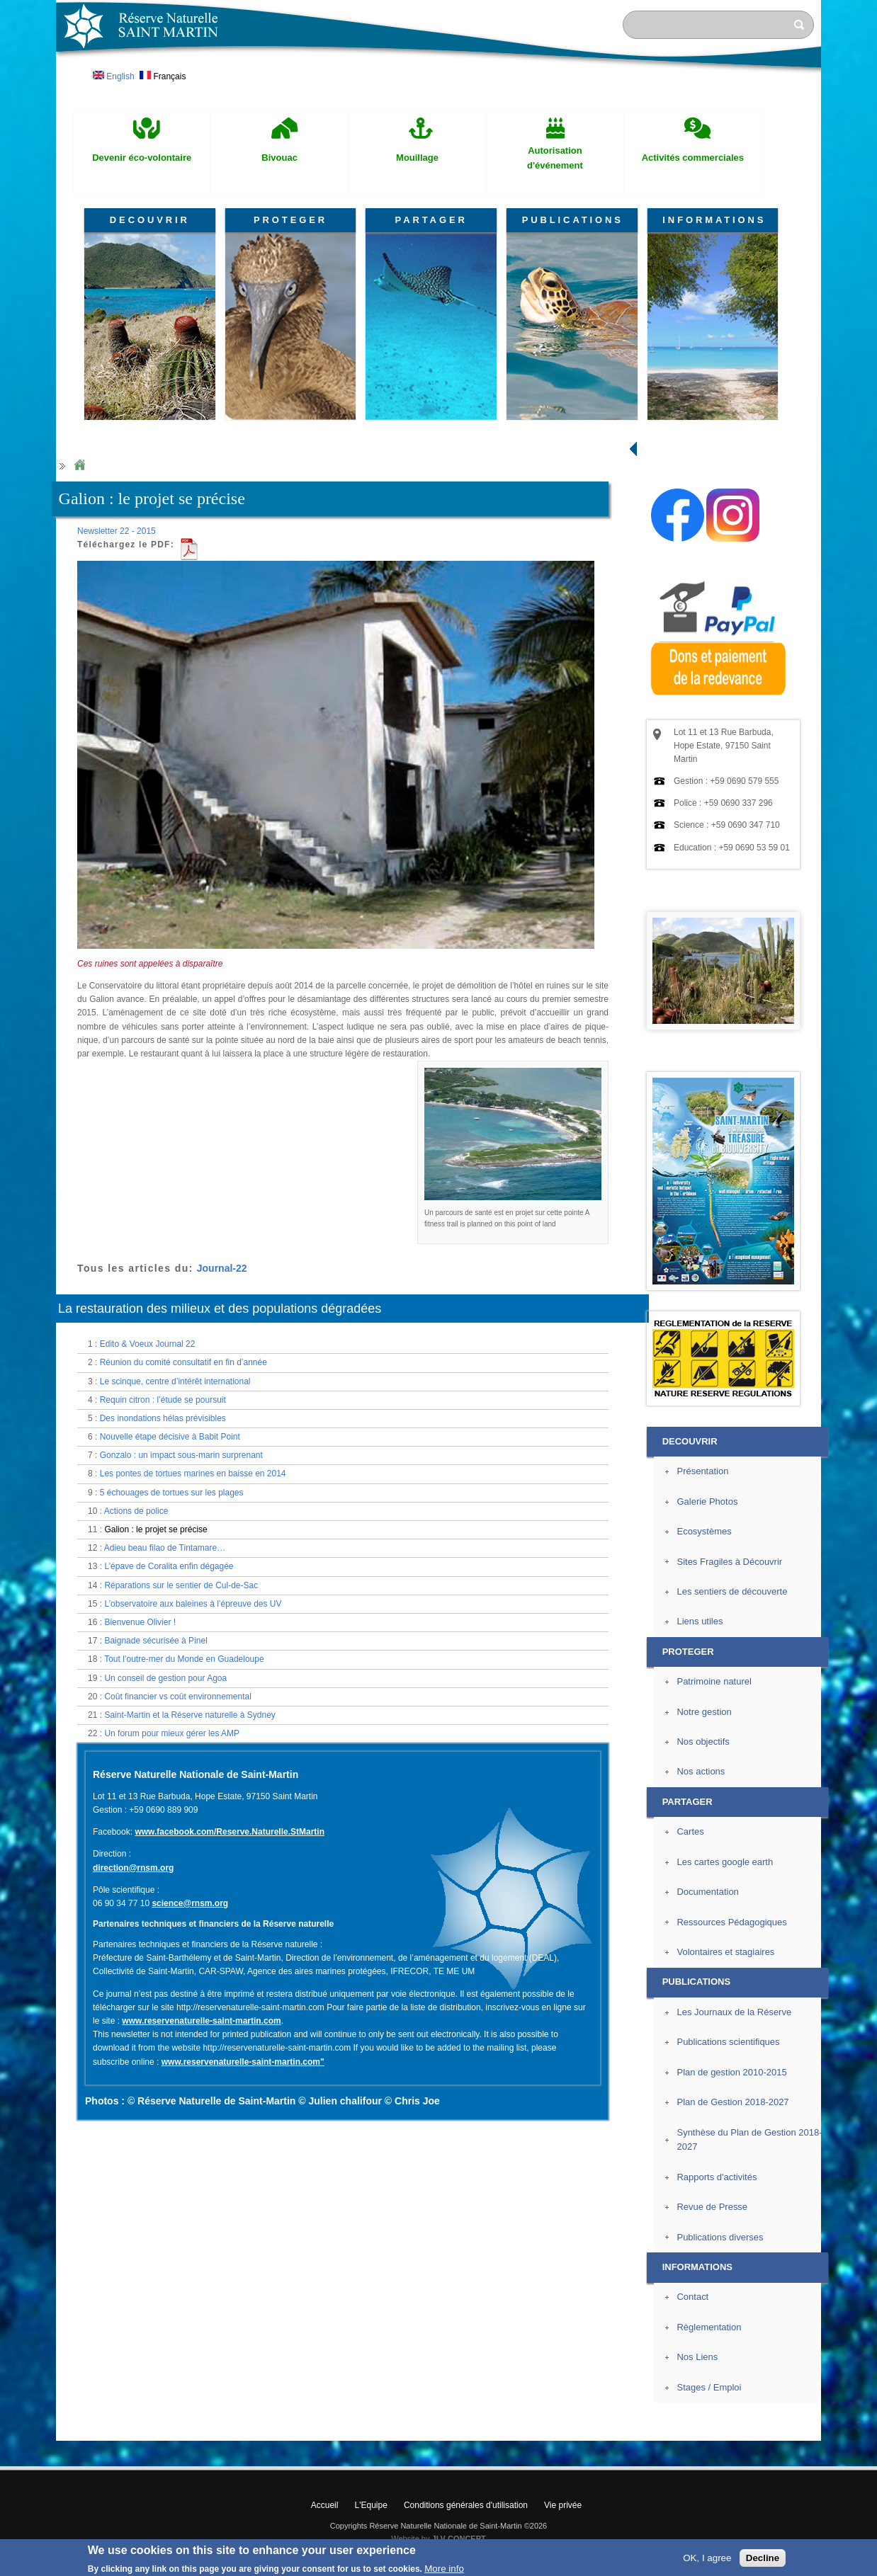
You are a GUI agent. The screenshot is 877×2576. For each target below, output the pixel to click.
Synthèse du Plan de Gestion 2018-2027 (749, 2140)
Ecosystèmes (704, 1531)
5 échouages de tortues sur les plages (172, 1493)
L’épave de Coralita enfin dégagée (168, 1566)
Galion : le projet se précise (155, 1529)
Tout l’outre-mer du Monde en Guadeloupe (184, 1659)
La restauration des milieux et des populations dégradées (219, 1308)
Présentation (702, 1471)
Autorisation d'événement (555, 158)
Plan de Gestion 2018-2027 (732, 2102)
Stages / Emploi (709, 2387)
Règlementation (709, 2327)
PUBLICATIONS (572, 220)
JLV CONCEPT (459, 2538)
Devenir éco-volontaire (141, 157)
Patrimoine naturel (714, 1681)
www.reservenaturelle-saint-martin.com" (243, 2062)
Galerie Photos (707, 1501)
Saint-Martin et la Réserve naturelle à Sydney (189, 1715)
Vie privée (563, 2505)
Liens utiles (700, 1621)
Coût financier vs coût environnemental (177, 1697)
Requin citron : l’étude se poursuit (163, 1400)
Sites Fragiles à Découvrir (729, 1561)
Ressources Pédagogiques (731, 1922)
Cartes (690, 1831)
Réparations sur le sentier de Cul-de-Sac (181, 1585)
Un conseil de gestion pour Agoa (165, 1678)
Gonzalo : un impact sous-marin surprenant (181, 1455)
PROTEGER (290, 220)
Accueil (325, 2505)
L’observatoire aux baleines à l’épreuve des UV (192, 1604)
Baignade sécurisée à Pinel (155, 1641)
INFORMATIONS (714, 220)
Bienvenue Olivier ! (140, 1622)
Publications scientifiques (728, 2041)
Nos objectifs (703, 1741)
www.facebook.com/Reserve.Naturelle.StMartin (229, 1832)
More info (444, 2568)
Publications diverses (720, 2237)
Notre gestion (704, 1711)
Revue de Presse (712, 2206)
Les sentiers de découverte (732, 1591)
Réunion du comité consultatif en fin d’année (183, 1362)
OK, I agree (707, 2558)
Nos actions (701, 1771)
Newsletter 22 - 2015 (116, 531)
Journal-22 (222, 1268)
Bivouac (279, 157)
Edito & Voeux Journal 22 (148, 1344)
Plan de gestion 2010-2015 (731, 2072)
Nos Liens (697, 2357)
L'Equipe (371, 2505)
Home (79, 465)
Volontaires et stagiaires (725, 1952)
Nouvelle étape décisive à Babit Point (170, 1437)
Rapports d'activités (717, 2177)
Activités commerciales (693, 157)
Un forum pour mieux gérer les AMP (171, 1733)
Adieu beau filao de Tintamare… (164, 1548)
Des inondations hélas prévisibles (163, 1418)
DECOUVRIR (150, 220)
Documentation (707, 1891)
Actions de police (136, 1511)
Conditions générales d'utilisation (466, 2505)
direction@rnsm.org (133, 1868)
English (114, 76)
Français (163, 76)
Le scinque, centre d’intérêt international (175, 1381)
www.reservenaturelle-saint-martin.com (201, 2021)
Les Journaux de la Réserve (734, 2012)
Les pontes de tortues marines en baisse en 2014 (193, 1473)
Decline (762, 2558)
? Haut (854, 2429)
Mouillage (417, 157)
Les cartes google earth (725, 1862)
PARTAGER (431, 220)
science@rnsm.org (190, 1903)
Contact (692, 2296)
